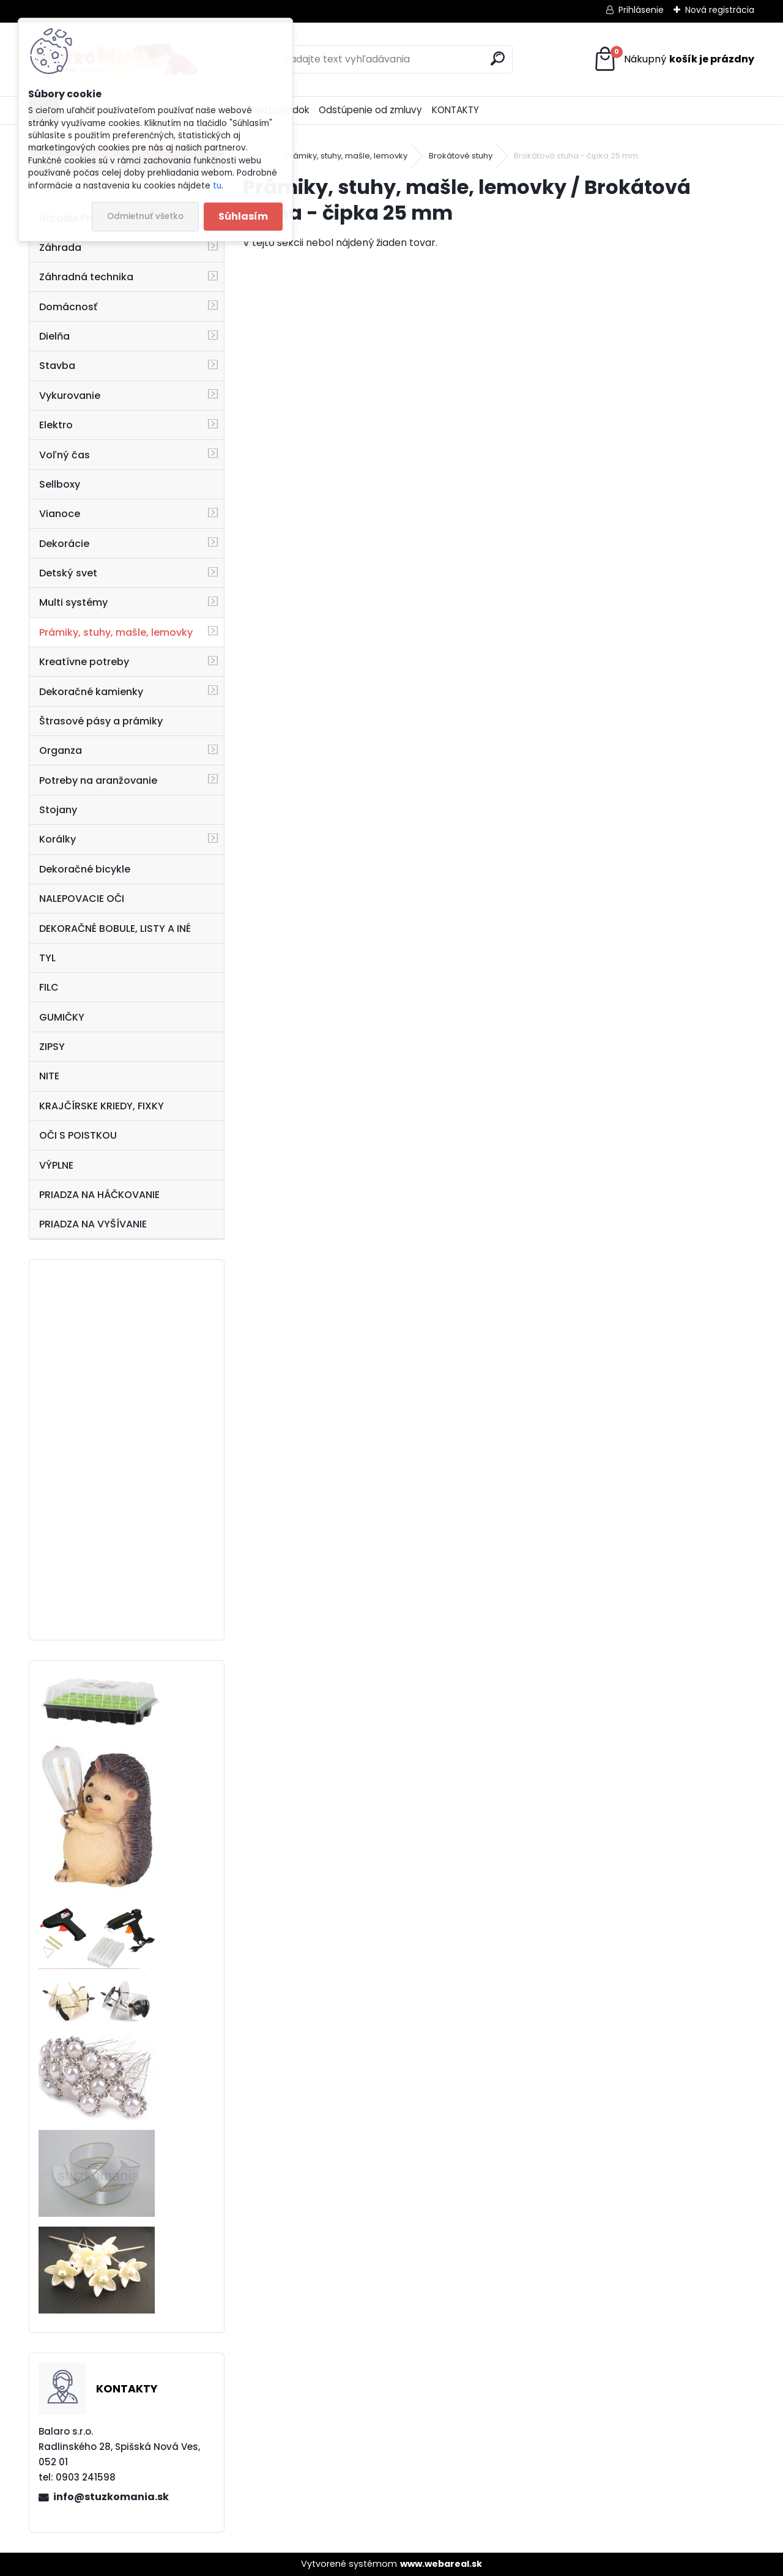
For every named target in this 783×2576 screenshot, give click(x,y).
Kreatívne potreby (84, 662)
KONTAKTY (455, 109)
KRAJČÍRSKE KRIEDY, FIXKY (101, 1106)
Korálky (57, 839)
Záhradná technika (86, 277)
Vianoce (59, 514)
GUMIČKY (61, 1017)
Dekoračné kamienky (91, 692)
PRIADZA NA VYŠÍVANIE (93, 1224)
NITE (49, 1076)
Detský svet (68, 573)
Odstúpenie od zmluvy (370, 109)
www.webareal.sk (441, 2564)
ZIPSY (52, 1047)
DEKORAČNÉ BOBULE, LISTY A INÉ (115, 928)
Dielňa (54, 336)
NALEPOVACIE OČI (81, 899)
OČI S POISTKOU (78, 1135)
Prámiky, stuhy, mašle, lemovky (116, 632)
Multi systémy (73, 602)
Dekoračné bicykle (84, 869)
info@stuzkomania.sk (111, 2497)
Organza (60, 750)
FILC (49, 987)
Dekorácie (64, 544)
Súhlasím (243, 216)
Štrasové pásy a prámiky (101, 721)
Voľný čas (64, 455)
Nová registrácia (719, 10)
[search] (498, 58)
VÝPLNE (56, 1165)
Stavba (57, 366)
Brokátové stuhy (460, 156)
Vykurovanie (69, 396)
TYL (47, 958)
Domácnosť (68, 307)
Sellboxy (59, 484)
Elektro (56, 425)
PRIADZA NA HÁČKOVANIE (99, 1195)
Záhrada (60, 247)
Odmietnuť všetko (145, 216)
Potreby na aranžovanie (98, 780)
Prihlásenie (641, 10)
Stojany (58, 810)
